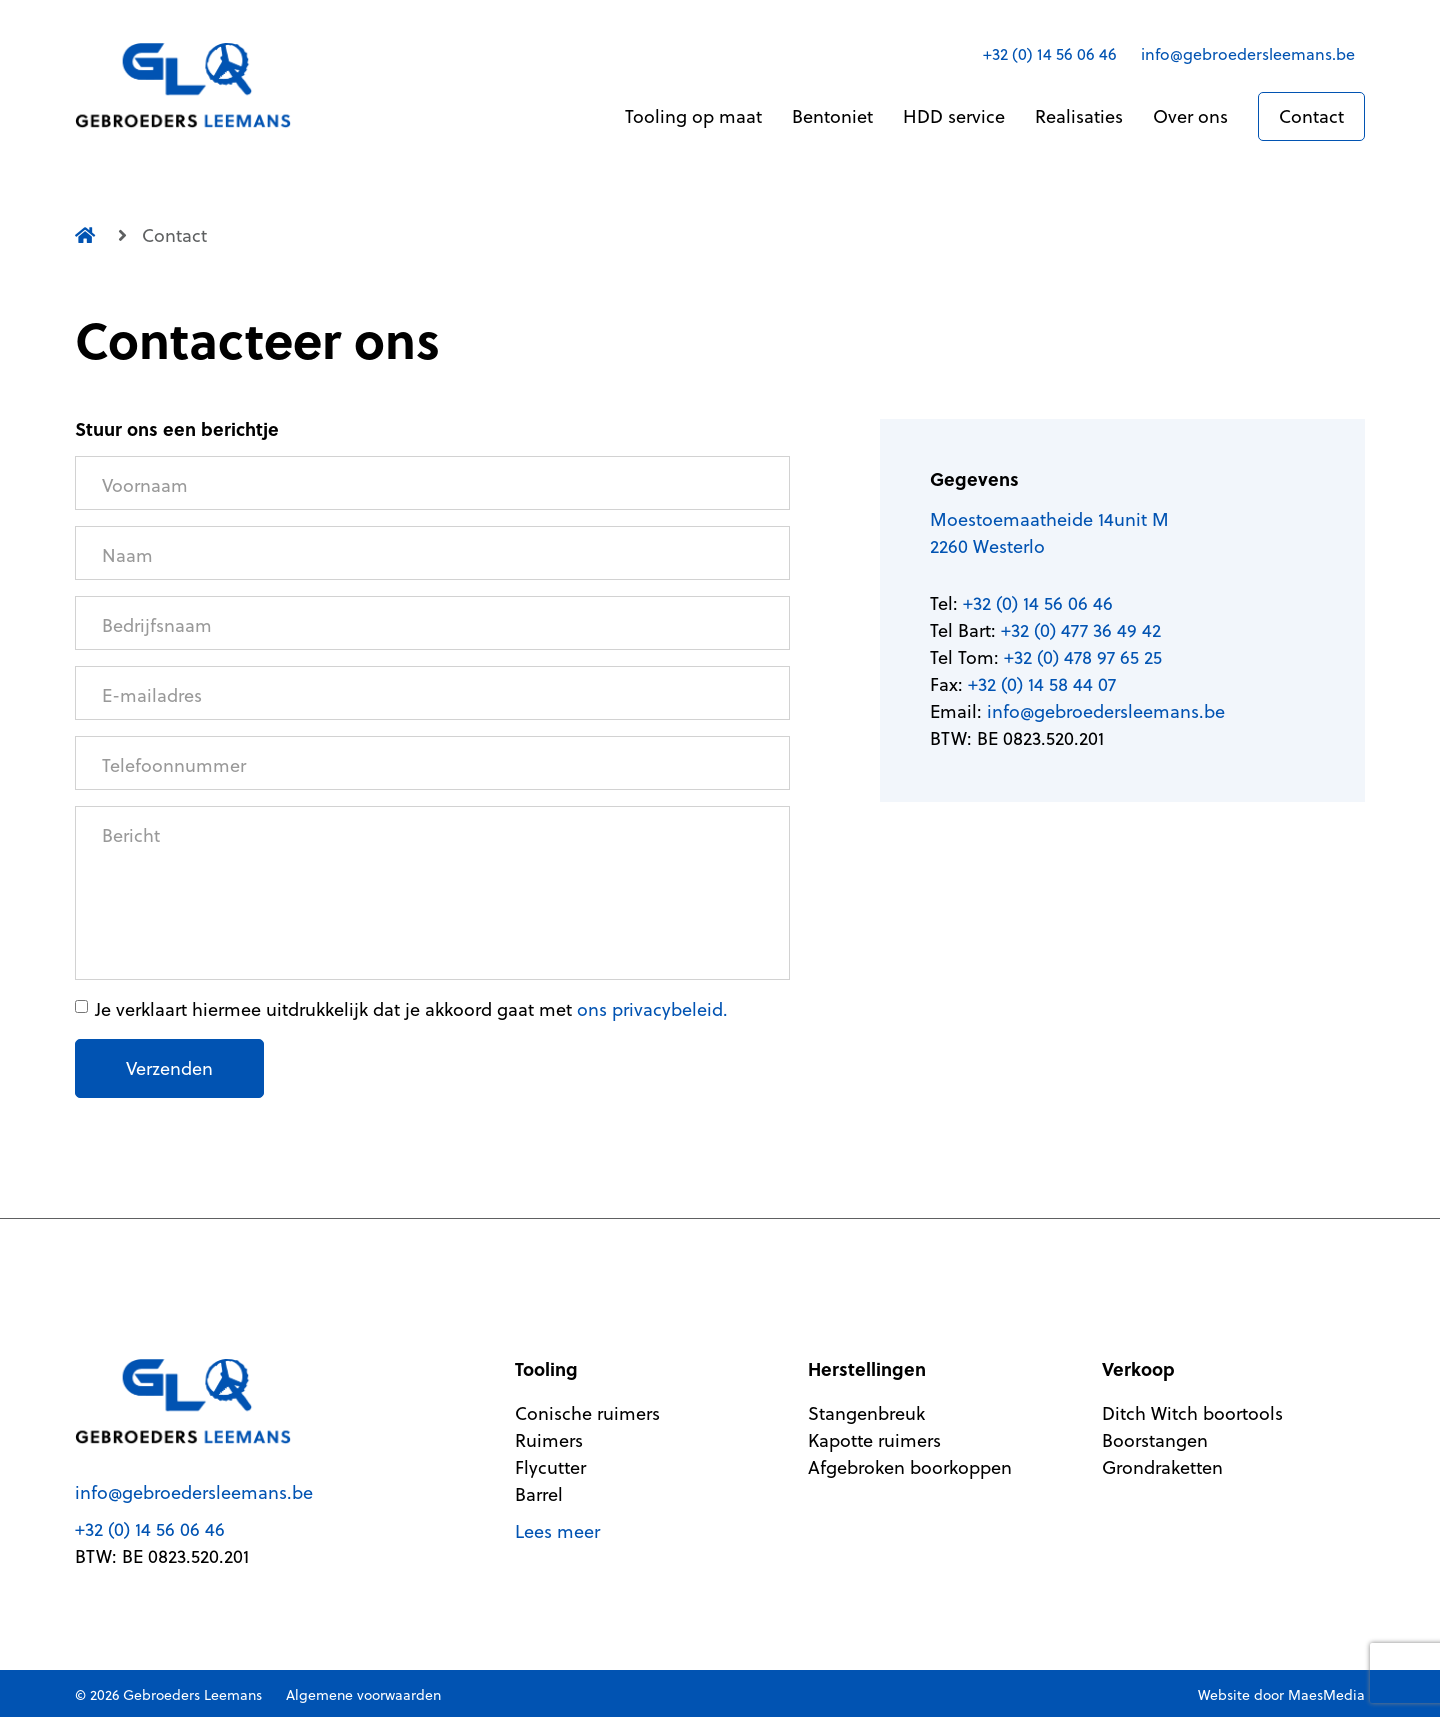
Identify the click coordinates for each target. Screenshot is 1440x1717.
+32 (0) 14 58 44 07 (1042, 684)
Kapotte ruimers (874, 1440)
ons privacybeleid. (652, 1009)
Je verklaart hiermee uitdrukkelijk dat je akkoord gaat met (411, 1009)
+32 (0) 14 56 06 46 (1050, 54)
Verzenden (169, 1068)
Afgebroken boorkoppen (910, 1467)
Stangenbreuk (866, 1413)
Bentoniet (832, 116)
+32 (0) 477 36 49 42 (1081, 630)
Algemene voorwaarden (363, 1695)
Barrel (539, 1494)
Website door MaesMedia (1281, 1695)
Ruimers (549, 1440)
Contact (1311, 116)
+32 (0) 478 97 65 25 (1083, 657)
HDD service (954, 116)
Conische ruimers (587, 1413)
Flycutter (550, 1467)
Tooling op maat (693, 116)
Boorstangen (1155, 1440)
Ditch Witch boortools (1192, 1413)
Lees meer (557, 1531)
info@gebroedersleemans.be (1248, 54)
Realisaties (1079, 116)
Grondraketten (1162, 1467)
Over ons (1190, 116)
